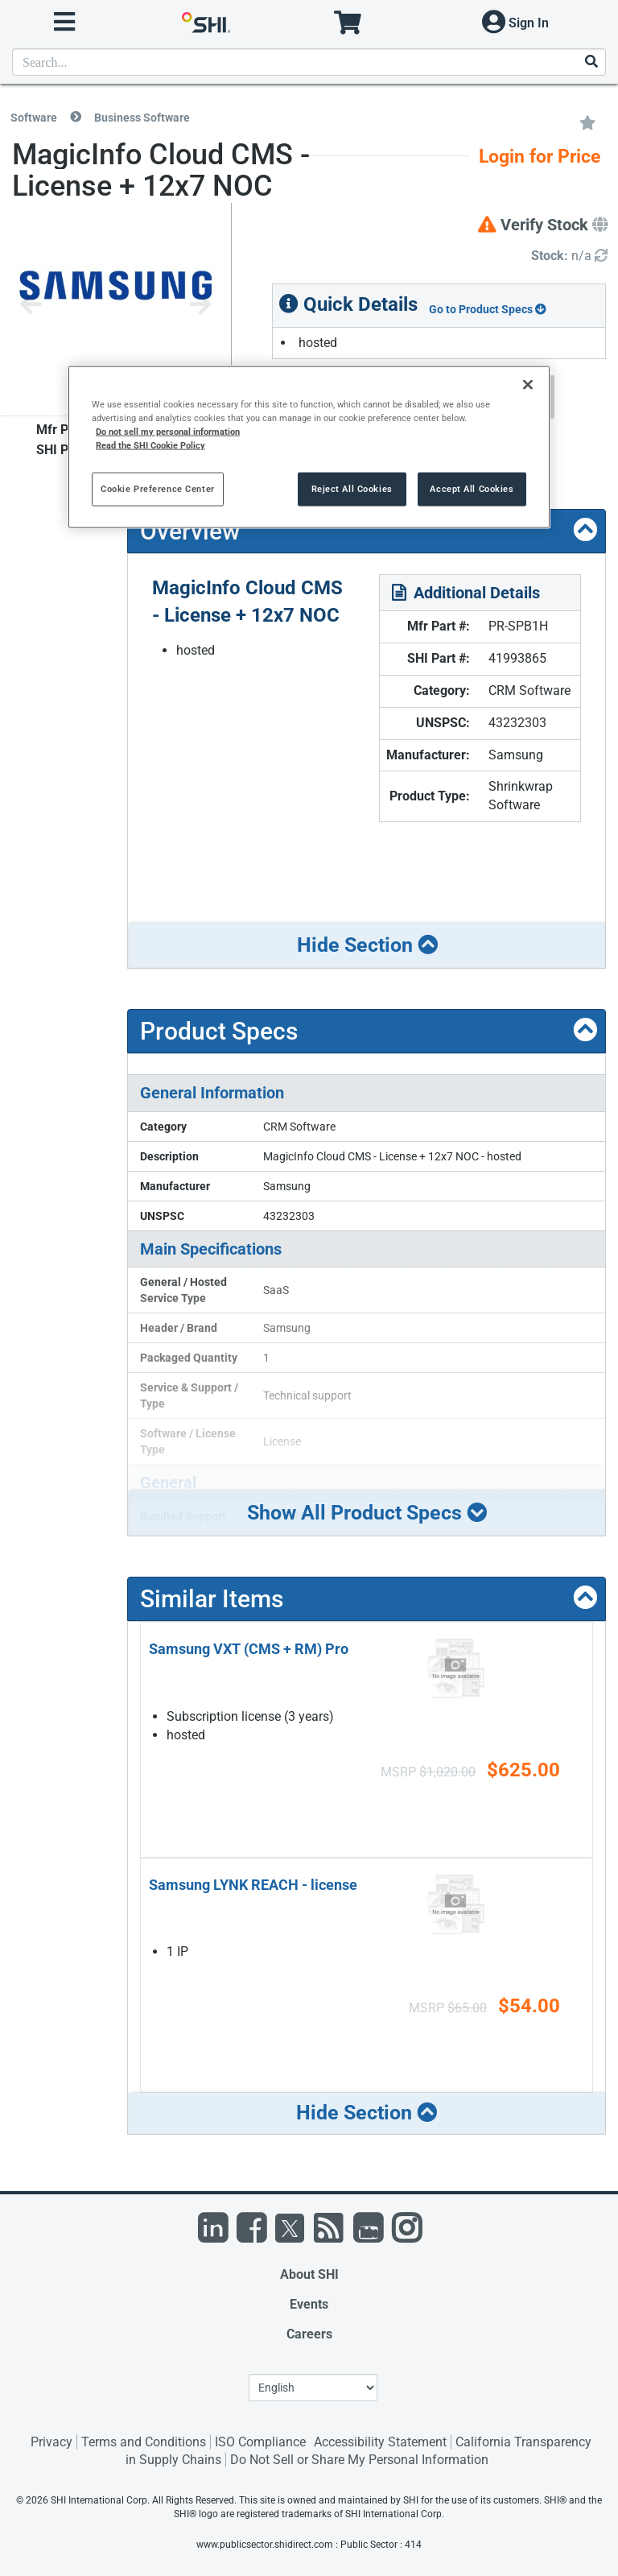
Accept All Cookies (471, 488)
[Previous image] (30, 305)
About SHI (309, 2274)
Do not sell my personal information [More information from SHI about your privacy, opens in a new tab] (168, 431)
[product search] (309, 62)
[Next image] (200, 305)
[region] (309, 446)
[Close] (528, 384)
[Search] (590, 62)
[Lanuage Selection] (313, 2387)
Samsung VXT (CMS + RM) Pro (248, 1648)
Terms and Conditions (143, 2442)
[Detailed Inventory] (569, 256)
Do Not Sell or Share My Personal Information (359, 2459)
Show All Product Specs (367, 1512)
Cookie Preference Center (158, 488)
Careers (309, 2334)
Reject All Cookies (352, 488)
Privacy (51, 2442)
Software (33, 117)
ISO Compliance (260, 2442)
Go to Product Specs (487, 309)
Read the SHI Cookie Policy (150, 445)
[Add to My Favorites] (587, 121)
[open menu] (64, 22)
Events (309, 2304)
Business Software (142, 117)
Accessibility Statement (380, 2442)
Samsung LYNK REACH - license (253, 1884)
